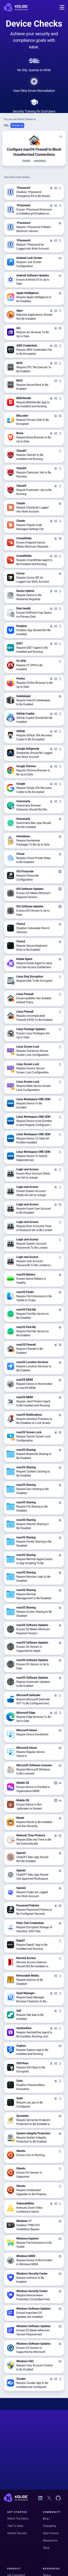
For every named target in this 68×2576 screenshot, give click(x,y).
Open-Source (51, 2533)
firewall (18, 125)
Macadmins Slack (50, 2544)
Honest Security (17, 2533)
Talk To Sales (15, 2526)
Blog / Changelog (49, 2522)
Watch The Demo (17, 2518)
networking (39, 161)
